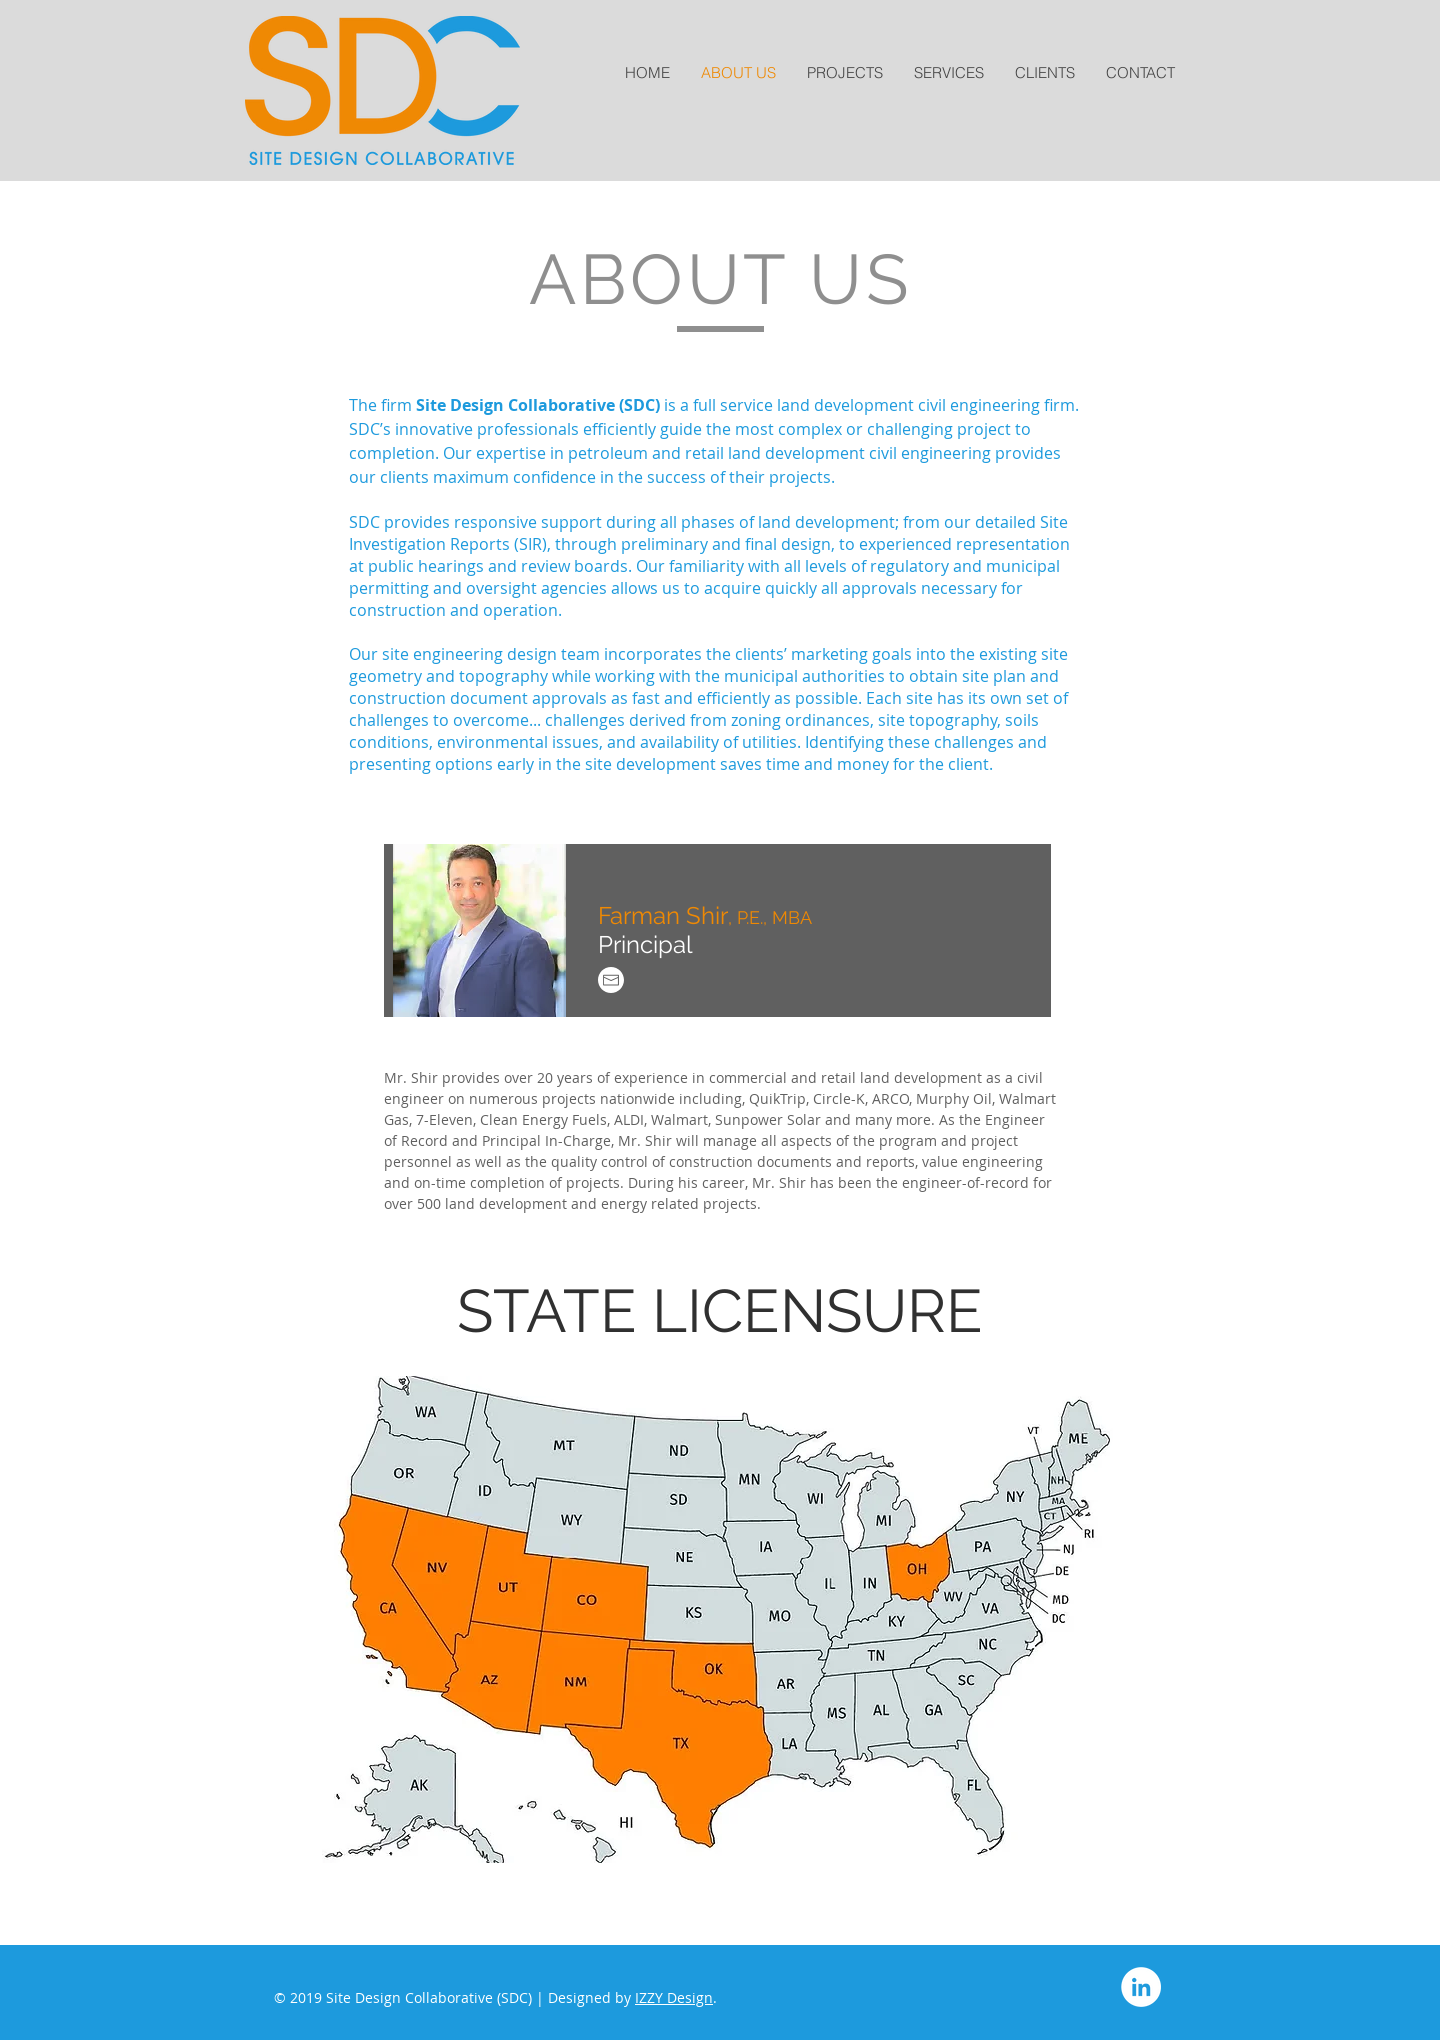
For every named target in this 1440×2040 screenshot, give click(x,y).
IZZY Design (674, 1997)
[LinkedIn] (1141, 1987)
